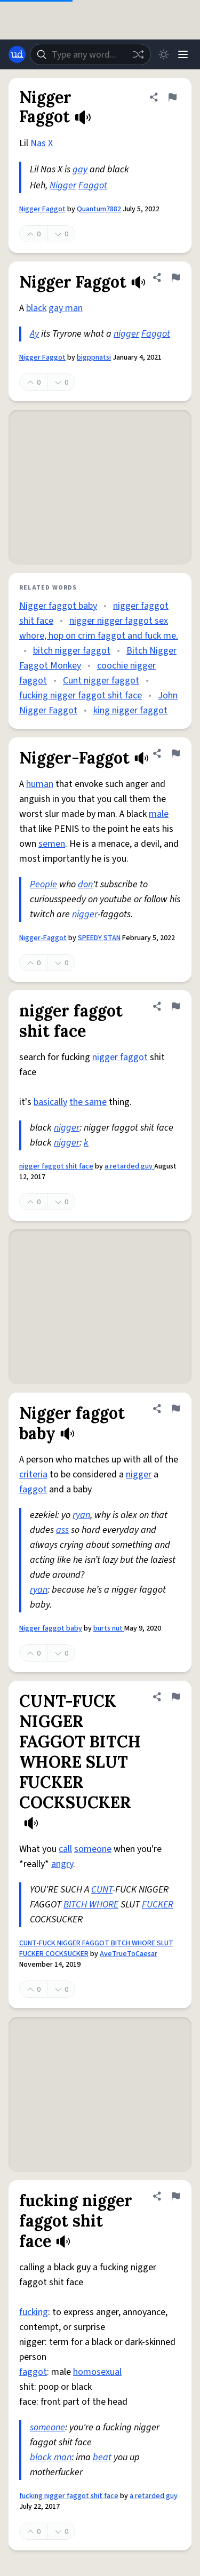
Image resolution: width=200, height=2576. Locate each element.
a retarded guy (129, 1166)
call (65, 1849)
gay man (66, 308)
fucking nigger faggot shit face (80, 695)
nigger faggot (120, 1057)
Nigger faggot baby (58, 606)
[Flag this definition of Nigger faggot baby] (175, 1408)
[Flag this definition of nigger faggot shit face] (175, 1006)
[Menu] (182, 54)
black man (50, 2457)
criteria (33, 1474)
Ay (34, 333)
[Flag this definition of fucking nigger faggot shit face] (175, 2196)
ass (62, 1530)
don (85, 884)
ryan (81, 1515)
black (36, 308)
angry (62, 1864)
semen (51, 843)
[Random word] (138, 54)
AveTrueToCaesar (128, 1954)
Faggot (92, 185)
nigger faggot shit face (56, 1166)
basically (50, 1102)
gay (80, 169)
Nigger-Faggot (43, 938)
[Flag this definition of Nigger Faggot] (172, 97)
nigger (126, 333)
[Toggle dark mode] (163, 54)
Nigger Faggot (42, 209)
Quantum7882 (99, 209)
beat (102, 2457)
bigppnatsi (94, 357)
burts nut (108, 1628)
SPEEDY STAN (99, 938)
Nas (38, 143)
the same (88, 1102)
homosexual (97, 2372)
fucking (33, 2312)
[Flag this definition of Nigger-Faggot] (175, 753)
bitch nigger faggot (71, 650)
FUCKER (157, 1904)
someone (92, 1849)
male (159, 814)
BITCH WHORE (90, 1904)
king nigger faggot (130, 710)
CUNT (102, 1889)
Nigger (63, 185)
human (39, 784)
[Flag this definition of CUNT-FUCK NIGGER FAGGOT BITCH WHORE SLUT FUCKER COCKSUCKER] (175, 1696)
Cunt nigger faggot (101, 680)
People (43, 884)
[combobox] (90, 54)
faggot (33, 1489)
